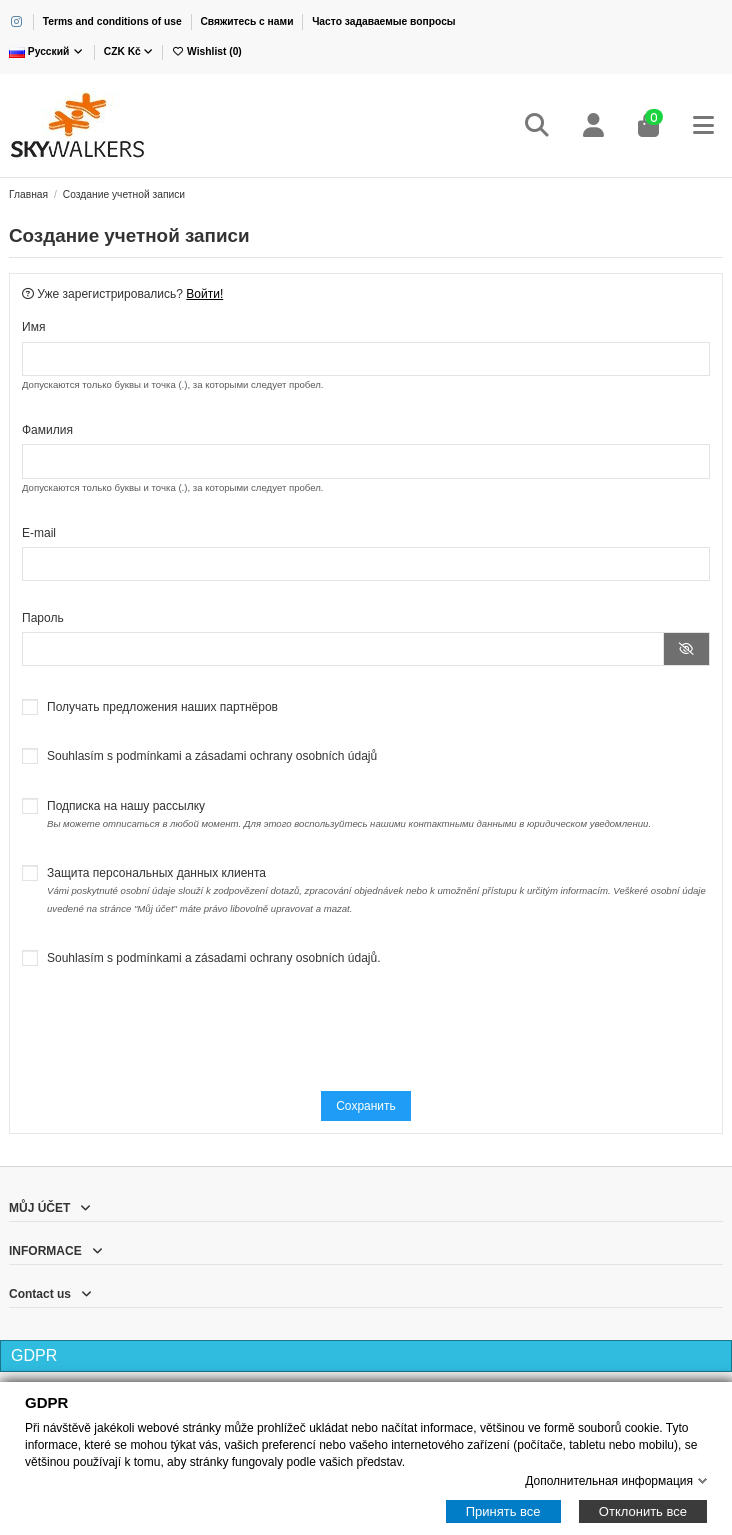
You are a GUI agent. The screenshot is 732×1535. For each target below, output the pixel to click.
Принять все (503, 1511)
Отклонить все (643, 1511)
